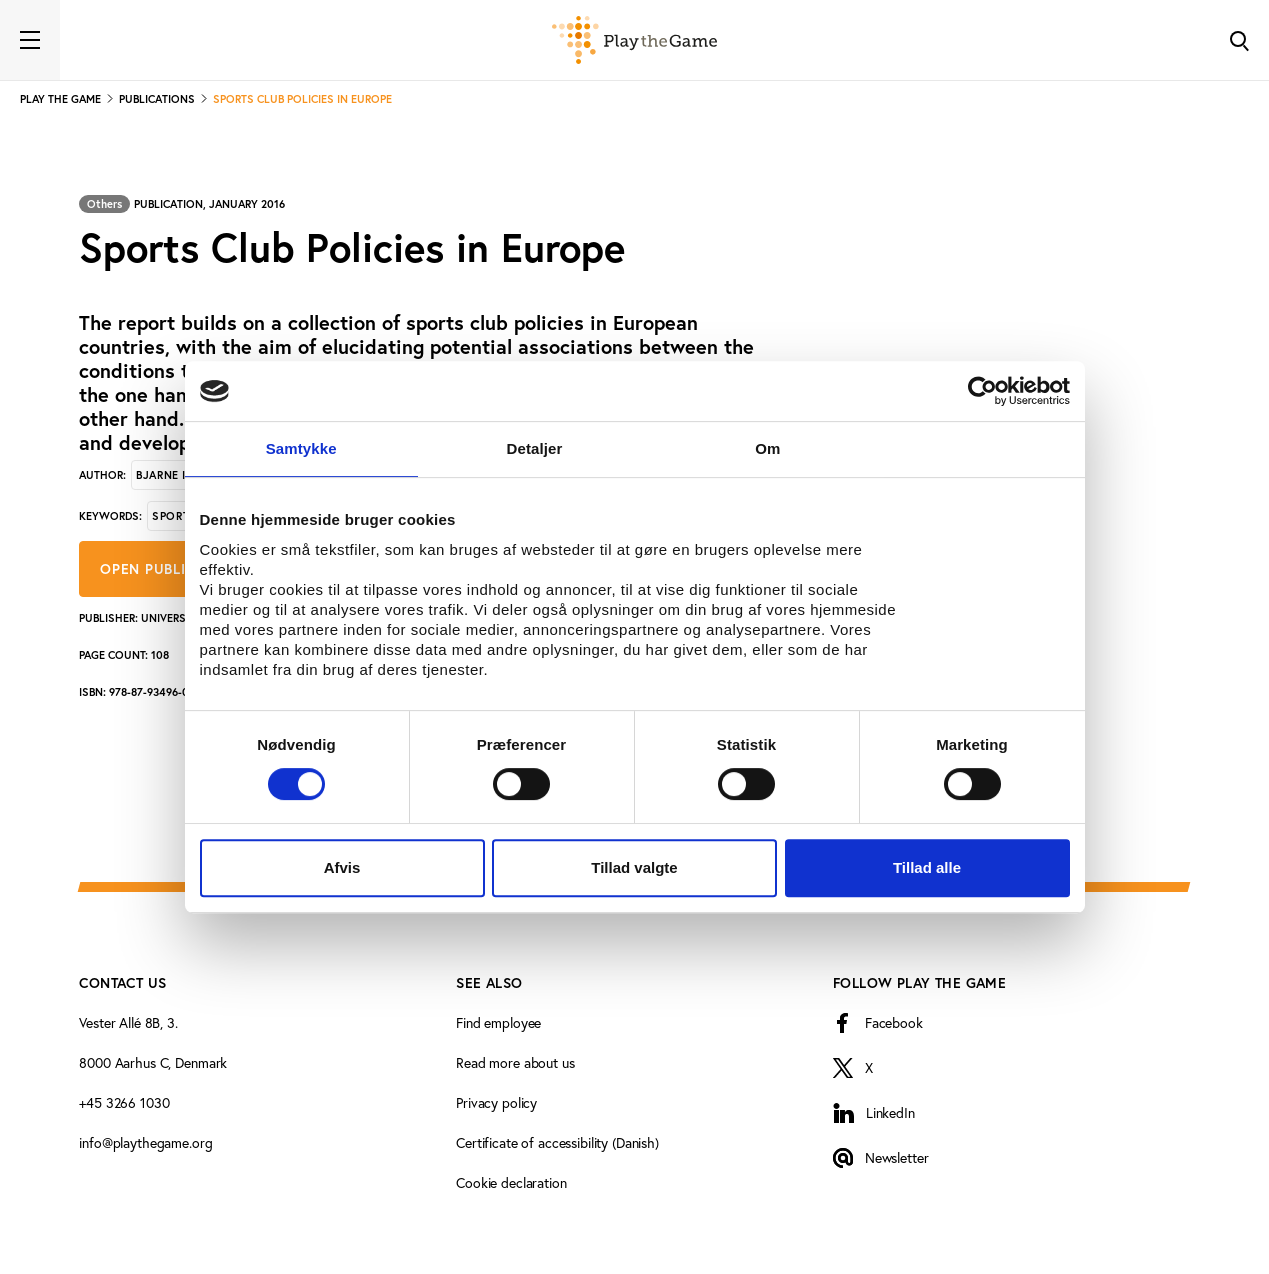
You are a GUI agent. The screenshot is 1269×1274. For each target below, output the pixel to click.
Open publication (169, 569)
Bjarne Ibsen (175, 475)
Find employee (498, 1022)
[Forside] (634, 40)
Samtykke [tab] (301, 448)
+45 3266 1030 (124, 1102)
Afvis (342, 867)
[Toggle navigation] (30, 40)
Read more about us (515, 1062)
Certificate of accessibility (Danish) (557, 1142)
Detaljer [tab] (535, 448)
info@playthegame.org (145, 1142)
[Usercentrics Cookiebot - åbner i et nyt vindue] (982, 391)
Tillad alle (927, 867)
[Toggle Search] (1239, 40)
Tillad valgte (634, 867)
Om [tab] (767, 448)
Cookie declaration (511, 1182)
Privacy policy (496, 1102)
